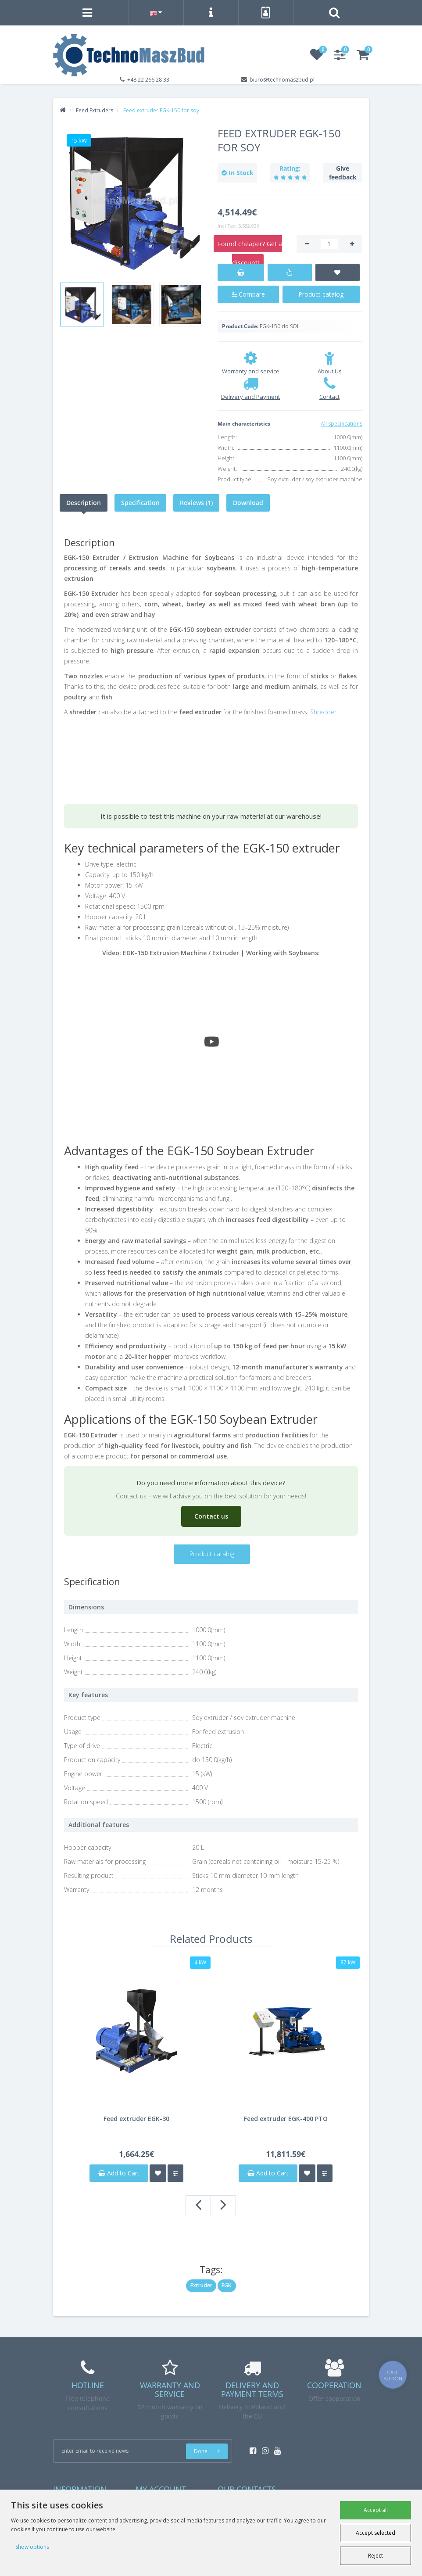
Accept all (376, 2510)
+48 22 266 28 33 (148, 79)
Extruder (201, 2285)
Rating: (289, 168)
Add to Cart (118, 2173)
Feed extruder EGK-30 (136, 2118)
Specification (140, 502)
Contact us (211, 1516)
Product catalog (320, 294)
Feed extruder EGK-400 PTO (286, 2118)
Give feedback (343, 172)
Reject (375, 2555)
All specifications (341, 423)
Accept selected (375, 2533)
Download (248, 502)
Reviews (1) (196, 502)
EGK (227, 2285)
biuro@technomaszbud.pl (282, 79)
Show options (32, 2547)
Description (83, 502)
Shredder (323, 712)
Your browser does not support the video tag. (130, 755)
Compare (248, 294)
